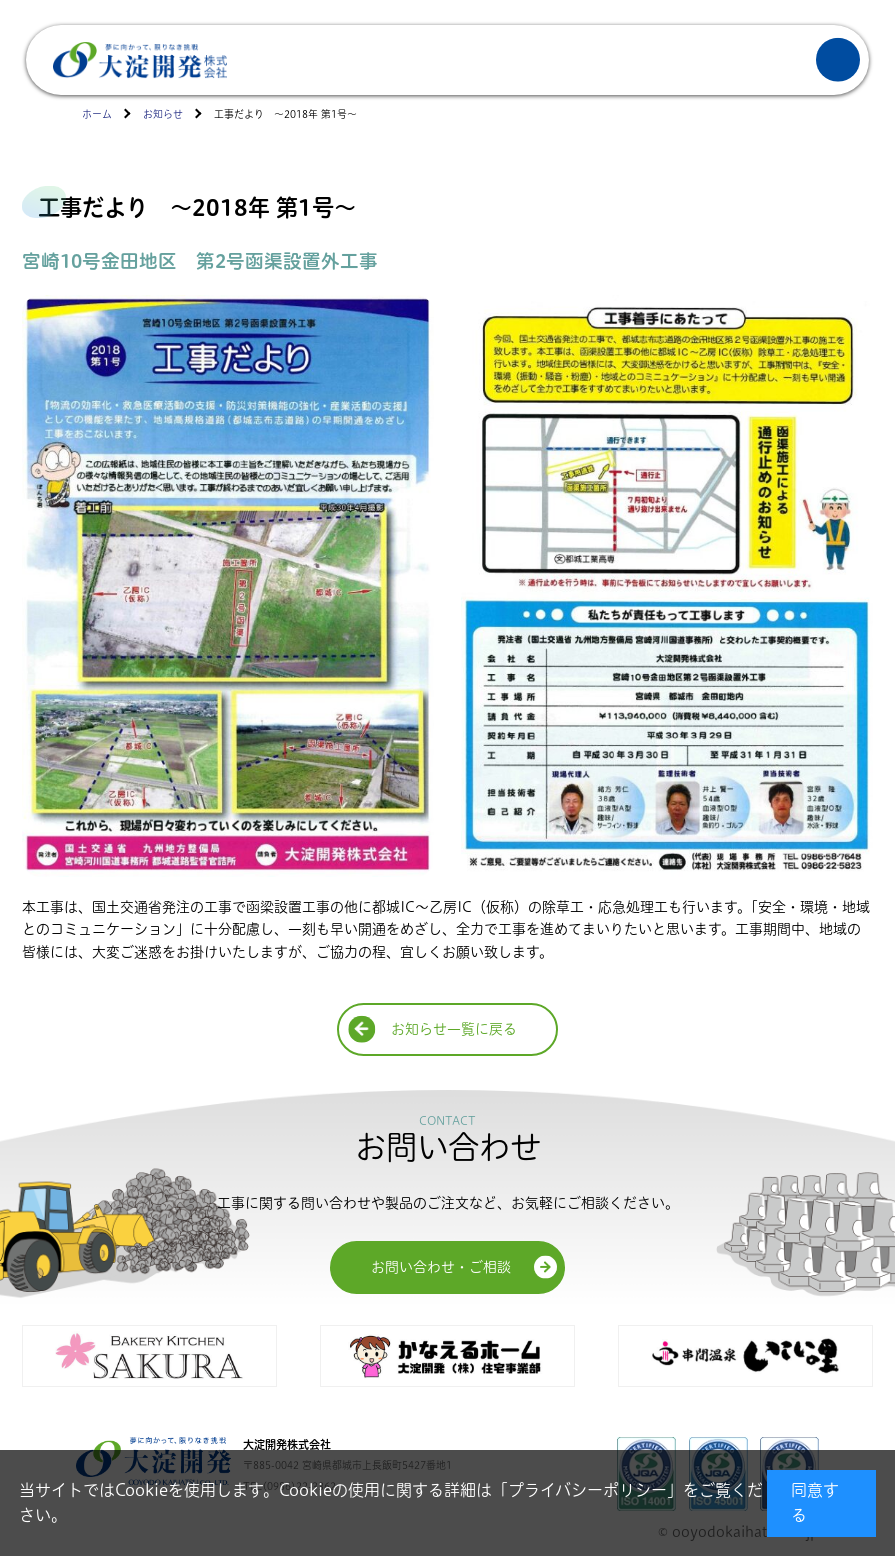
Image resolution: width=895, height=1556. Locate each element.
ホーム (97, 114)
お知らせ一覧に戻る (454, 1029)
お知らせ (163, 114)
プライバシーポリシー (587, 1490)
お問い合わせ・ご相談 (441, 1267)
